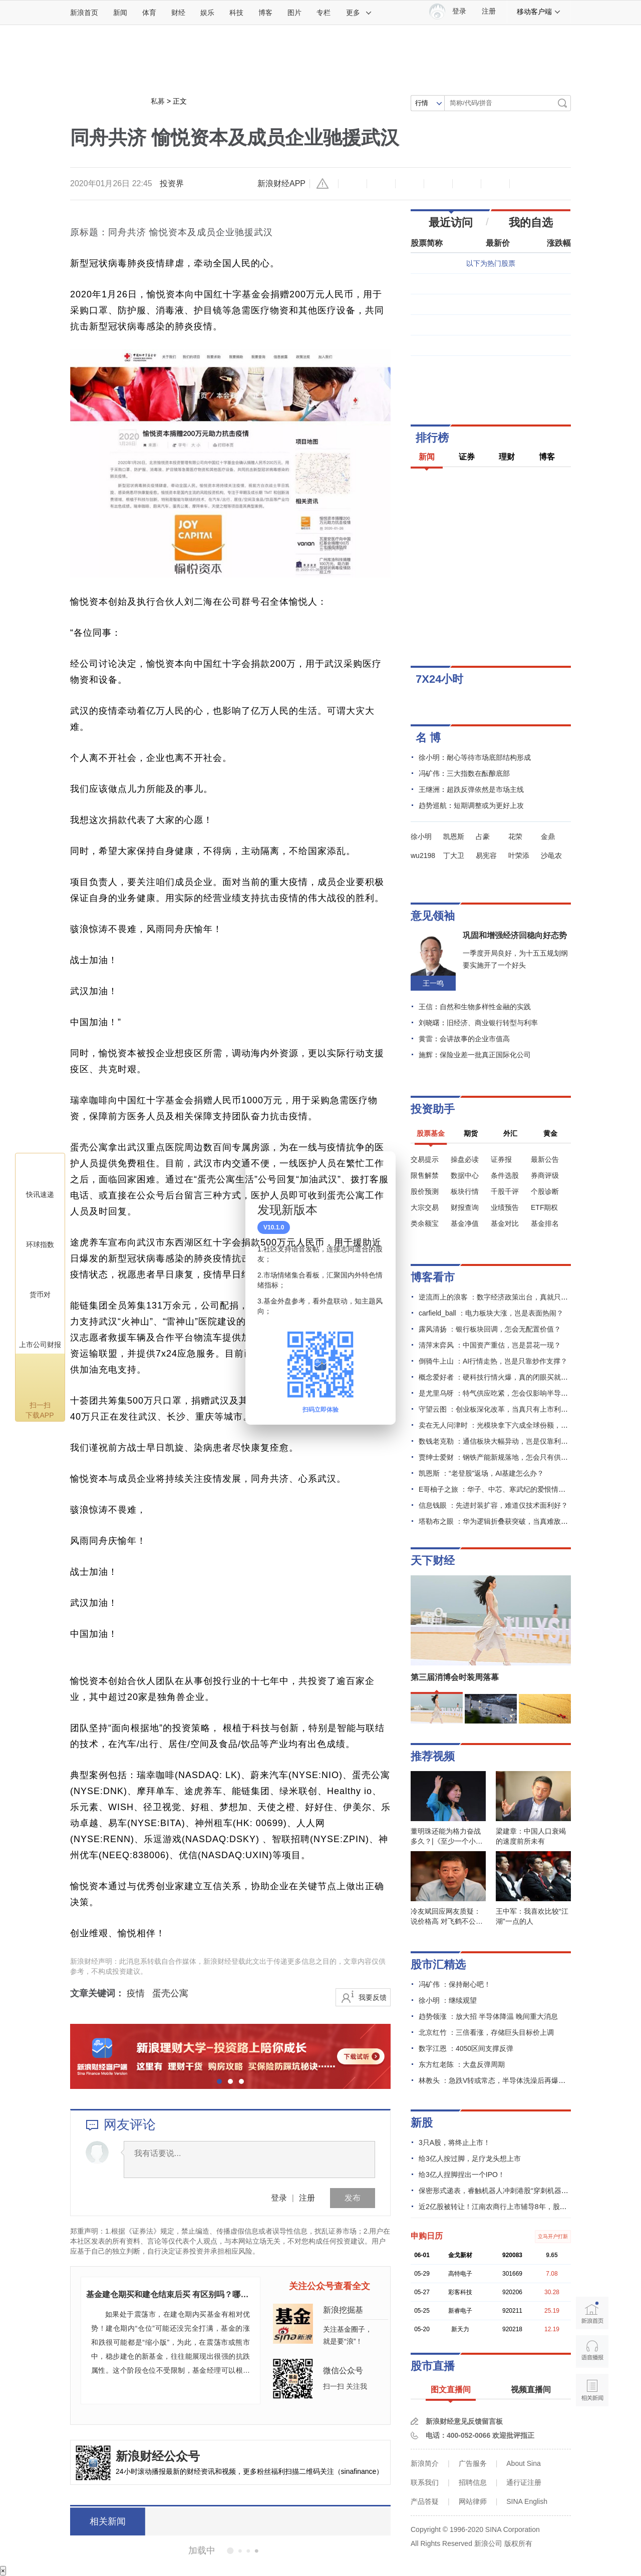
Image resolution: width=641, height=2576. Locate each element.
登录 (279, 2198)
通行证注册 (523, 2482)
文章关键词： (97, 1993)
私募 (158, 101)
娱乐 (207, 13)
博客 (265, 13)
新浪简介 (425, 2463)
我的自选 (531, 222)
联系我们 (425, 2482)
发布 (353, 2198)
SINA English (526, 2501)
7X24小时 (439, 679)
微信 (467, 183)
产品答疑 (425, 2501)
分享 (495, 183)
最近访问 (451, 222)
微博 (438, 183)
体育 (149, 13)
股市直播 (433, 2366)
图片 (294, 13)
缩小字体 (353, 183)
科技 (236, 13)
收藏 (410, 183)
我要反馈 (373, 1997)
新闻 (120, 13)
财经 (178, 13)
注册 (489, 11)
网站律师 (473, 2501)
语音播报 (592, 2351)
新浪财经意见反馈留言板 (464, 2421)
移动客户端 (539, 12)
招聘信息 (473, 2482)
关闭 (382, 1168)
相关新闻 (108, 2521)
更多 (359, 13)
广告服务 (473, 2463)
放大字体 (381, 183)
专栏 (323, 13)
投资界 (172, 183)
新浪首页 (84, 13)
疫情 (136, 1993)
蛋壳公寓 (170, 1993)
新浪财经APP (281, 183)
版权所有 (518, 2543)
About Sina (523, 2463)
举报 (324, 183)
